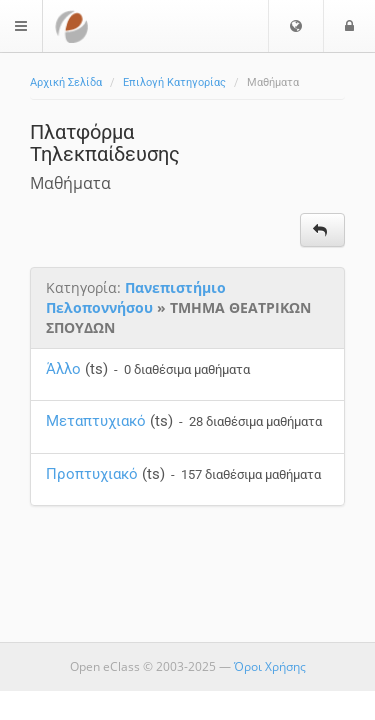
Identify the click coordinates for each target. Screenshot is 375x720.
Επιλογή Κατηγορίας (174, 82)
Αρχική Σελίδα (66, 82)
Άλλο (63, 369)
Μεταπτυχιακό (96, 421)
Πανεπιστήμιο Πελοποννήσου (136, 297)
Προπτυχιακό (92, 474)
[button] (296, 26)
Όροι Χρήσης (270, 666)
